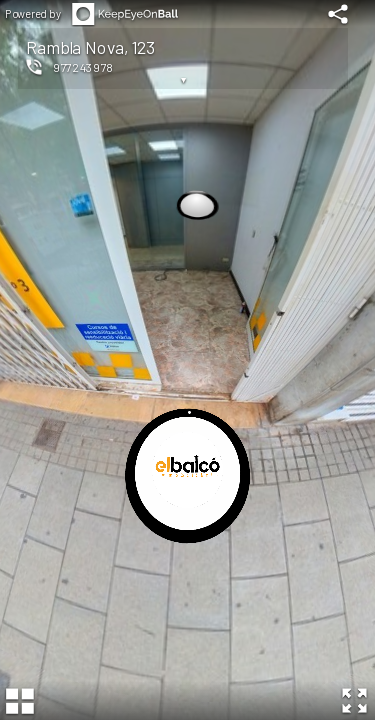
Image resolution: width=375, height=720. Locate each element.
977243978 (83, 67)
